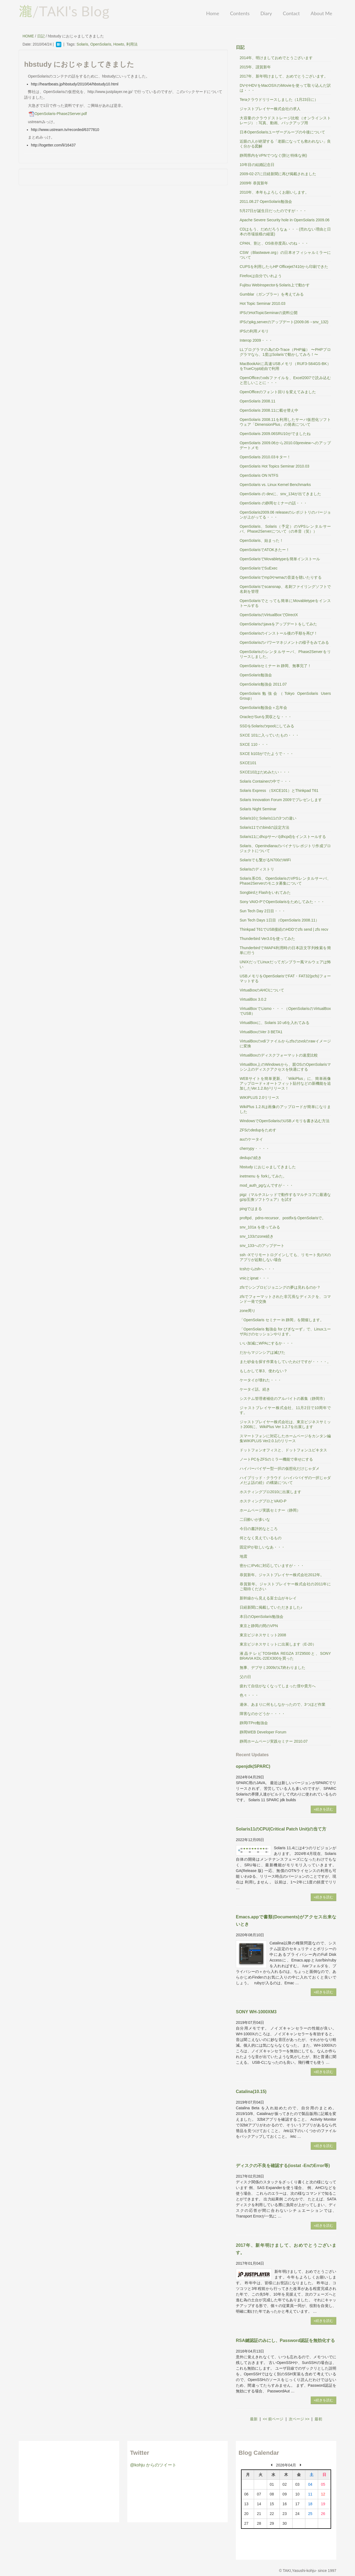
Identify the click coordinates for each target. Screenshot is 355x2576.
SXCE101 (248, 763)
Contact (291, 13)
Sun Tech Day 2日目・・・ (263, 911)
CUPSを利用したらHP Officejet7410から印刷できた (284, 266)
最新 (254, 2419)
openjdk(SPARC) (253, 1766)
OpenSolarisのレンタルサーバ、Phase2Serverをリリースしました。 (285, 654)
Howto (118, 44)
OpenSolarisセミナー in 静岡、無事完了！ (275, 666)
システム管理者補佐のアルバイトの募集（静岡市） (283, 1398)
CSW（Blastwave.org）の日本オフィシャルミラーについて (285, 255)
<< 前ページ (273, 2419)
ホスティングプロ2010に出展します (270, 1492)
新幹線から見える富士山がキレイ (268, 1598)
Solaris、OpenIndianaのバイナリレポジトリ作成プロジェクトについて (285, 848)
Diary (266, 13)
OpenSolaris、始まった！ (261, 540)
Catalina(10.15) (251, 2091)
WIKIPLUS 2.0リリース (259, 1097)
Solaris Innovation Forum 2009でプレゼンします (281, 800)
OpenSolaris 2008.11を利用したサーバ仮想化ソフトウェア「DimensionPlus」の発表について (285, 422)
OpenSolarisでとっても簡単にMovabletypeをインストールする (285, 603)
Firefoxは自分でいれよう (261, 276)
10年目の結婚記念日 (257, 164)
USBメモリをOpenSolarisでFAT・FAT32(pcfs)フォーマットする (285, 978)
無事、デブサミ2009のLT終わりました (272, 1667)
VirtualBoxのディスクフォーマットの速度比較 (279, 1055)
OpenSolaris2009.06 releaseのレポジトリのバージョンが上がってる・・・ (285, 514)
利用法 (132, 44)
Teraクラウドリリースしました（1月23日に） (279, 99)
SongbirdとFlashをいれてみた (265, 892)
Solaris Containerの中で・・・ (265, 781)
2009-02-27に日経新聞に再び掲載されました (278, 174)
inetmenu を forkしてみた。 (263, 1176)
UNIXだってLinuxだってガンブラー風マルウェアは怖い (285, 964)
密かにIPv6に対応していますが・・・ (272, 1565)
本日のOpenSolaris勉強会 (261, 1616)
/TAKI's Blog (64, 11)
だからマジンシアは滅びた (262, 1352)
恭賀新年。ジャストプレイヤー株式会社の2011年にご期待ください (285, 1586)
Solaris (82, 44)
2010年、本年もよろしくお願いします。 (274, 192)
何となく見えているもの (260, 1538)
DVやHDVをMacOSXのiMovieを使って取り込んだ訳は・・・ (285, 87)
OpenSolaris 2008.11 (257, 401)
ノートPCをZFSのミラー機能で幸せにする (276, 1459)
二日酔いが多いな (255, 1519)
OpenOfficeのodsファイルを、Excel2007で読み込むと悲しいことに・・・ (285, 380)
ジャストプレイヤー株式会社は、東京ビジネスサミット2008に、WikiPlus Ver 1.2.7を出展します (285, 1424)
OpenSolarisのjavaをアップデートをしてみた (278, 624)
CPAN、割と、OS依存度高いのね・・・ (274, 243)
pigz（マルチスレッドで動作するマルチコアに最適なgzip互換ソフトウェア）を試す (285, 1197)
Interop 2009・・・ (256, 340)
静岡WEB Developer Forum (263, 1732)
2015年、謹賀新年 (255, 67)
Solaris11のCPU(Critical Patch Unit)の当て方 (281, 1829)
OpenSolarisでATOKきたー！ (265, 550)
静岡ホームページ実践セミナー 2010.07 (274, 1741)
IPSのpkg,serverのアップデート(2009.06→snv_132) (284, 322)
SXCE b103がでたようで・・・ (267, 753)
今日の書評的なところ (259, 1529)
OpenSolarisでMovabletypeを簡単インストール (280, 559)
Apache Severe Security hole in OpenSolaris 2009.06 (284, 220)
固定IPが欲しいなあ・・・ (262, 1547)
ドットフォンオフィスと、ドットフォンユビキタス (283, 1450)
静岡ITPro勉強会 (254, 1723)
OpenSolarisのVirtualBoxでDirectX (269, 615)
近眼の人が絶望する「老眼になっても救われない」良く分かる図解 (285, 143)
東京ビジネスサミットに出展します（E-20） (278, 1644)
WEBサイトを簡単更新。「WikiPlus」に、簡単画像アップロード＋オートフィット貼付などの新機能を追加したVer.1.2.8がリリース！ (285, 1083)
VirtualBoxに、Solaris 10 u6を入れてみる (274, 1022)
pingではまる (251, 1209)
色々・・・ (249, 1695)
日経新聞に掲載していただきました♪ (271, 1607)
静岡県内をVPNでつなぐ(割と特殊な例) (273, 155)
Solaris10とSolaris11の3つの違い (268, 818)
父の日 (245, 1677)
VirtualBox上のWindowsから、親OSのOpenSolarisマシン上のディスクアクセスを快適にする (285, 1066)
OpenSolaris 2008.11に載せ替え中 (269, 410)
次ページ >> (299, 2419)
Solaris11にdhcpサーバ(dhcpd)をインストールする (283, 836)
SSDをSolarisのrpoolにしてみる (267, 726)
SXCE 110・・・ (254, 744)
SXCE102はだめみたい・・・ (265, 772)
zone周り (247, 1310)
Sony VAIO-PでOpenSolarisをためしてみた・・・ (282, 902)
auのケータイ (251, 1139)
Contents (239, 13)
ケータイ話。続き (255, 1389)
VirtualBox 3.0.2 (253, 999)
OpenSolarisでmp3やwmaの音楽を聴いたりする (281, 577)
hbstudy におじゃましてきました (268, 1167)
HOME (28, 36)
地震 (243, 1556)
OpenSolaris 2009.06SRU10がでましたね (275, 433)
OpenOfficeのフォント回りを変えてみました (278, 392)
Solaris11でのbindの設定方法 (264, 827)
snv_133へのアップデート (262, 1245)
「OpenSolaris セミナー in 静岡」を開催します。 (282, 1320)
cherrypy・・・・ (255, 1148)
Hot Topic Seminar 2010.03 (263, 303)
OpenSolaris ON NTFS (259, 475)
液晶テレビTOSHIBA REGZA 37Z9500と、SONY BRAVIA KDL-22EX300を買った (285, 1655)
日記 (41, 36)
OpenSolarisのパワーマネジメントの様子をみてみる (284, 642)
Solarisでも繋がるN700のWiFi (265, 860)
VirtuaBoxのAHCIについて (262, 990)
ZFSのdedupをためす (258, 1130)
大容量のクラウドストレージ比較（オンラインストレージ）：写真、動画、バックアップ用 (285, 120)
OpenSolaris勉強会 (256, 675)
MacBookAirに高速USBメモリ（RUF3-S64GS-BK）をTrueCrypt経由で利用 (285, 366)
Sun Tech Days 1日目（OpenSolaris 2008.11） (279, 920)
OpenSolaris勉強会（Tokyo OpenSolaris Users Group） (285, 695)
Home (212, 13)
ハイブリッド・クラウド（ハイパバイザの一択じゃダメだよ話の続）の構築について (285, 1480)
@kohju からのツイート (153, 2465)
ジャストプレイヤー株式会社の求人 (270, 109)
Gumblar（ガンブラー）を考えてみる (272, 294)
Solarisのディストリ (257, 869)
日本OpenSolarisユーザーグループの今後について (282, 132)
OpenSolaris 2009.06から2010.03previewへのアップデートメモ (285, 445)
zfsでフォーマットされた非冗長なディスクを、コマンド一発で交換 (285, 1299)
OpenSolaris (100, 44)
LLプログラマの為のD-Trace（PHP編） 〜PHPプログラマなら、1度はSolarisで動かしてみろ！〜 (285, 352)
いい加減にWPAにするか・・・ (267, 1343)
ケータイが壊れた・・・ (260, 1380)
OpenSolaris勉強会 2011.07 (263, 684)
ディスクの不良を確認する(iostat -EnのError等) (283, 2165)
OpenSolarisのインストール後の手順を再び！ (279, 633)
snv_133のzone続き (257, 1236)
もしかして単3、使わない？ (263, 1371)
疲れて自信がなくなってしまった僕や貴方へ (278, 1686)
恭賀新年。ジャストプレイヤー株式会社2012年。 (282, 1575)
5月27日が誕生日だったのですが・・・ (273, 211)
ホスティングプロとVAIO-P (263, 1501)
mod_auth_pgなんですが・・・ (266, 1185)
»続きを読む (323, 1809)
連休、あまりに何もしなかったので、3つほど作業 (282, 1704)
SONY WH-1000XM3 (256, 2011)
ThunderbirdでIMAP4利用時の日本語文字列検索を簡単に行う (285, 950)
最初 (318, 2419)
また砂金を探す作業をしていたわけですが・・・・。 (285, 1361)
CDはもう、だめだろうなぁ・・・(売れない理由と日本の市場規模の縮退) (285, 231)
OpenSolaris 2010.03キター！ (265, 457)
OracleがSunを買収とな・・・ (266, 717)
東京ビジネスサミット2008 (263, 1635)
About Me (321, 13)
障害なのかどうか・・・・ (262, 1713)
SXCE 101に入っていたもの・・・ (269, 735)
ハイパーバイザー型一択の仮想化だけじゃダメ (279, 1468)
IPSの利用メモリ (254, 331)
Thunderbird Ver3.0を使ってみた (267, 938)
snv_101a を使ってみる (260, 1227)
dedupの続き (251, 1158)
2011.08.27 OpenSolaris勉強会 (266, 201)
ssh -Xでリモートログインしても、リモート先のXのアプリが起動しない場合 (285, 1257)
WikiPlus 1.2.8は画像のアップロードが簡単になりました (285, 1109)
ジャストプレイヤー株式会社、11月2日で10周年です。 (285, 1410)
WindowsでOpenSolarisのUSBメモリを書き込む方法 (284, 1121)
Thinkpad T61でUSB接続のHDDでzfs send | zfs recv (284, 929)
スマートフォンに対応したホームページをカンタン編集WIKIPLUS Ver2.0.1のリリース (285, 1438)
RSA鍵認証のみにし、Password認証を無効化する (285, 2340)
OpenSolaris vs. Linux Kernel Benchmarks (275, 484)
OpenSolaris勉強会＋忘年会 (263, 707)
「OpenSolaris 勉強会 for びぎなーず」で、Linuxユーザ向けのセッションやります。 (285, 1331)
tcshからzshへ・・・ (257, 1269)
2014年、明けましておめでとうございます (276, 58)
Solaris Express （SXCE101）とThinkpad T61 (279, 790)
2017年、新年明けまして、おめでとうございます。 (284, 76)
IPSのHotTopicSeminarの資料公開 (268, 313)
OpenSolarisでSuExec (258, 568)
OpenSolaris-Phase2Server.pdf (57, 113)
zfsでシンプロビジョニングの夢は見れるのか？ (280, 1287)
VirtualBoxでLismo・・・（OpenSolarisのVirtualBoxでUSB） (285, 1011)
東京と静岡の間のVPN (259, 1626)
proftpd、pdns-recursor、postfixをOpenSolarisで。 (283, 1218)
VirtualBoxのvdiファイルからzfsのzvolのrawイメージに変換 (285, 1043)
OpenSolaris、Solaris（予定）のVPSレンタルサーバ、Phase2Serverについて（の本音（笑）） (285, 528)
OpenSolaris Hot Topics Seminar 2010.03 (274, 466)
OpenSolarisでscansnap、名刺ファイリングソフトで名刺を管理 (285, 589)
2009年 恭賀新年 (254, 183)
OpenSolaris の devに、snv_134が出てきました (280, 494)
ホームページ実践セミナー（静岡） (270, 1510)
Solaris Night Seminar (258, 809)
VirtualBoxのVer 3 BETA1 (261, 1032)
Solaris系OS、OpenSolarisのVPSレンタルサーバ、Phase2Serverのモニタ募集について (285, 880)
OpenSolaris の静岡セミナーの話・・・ (273, 503)
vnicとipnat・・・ (255, 1278)
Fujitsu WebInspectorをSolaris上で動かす (275, 285)
